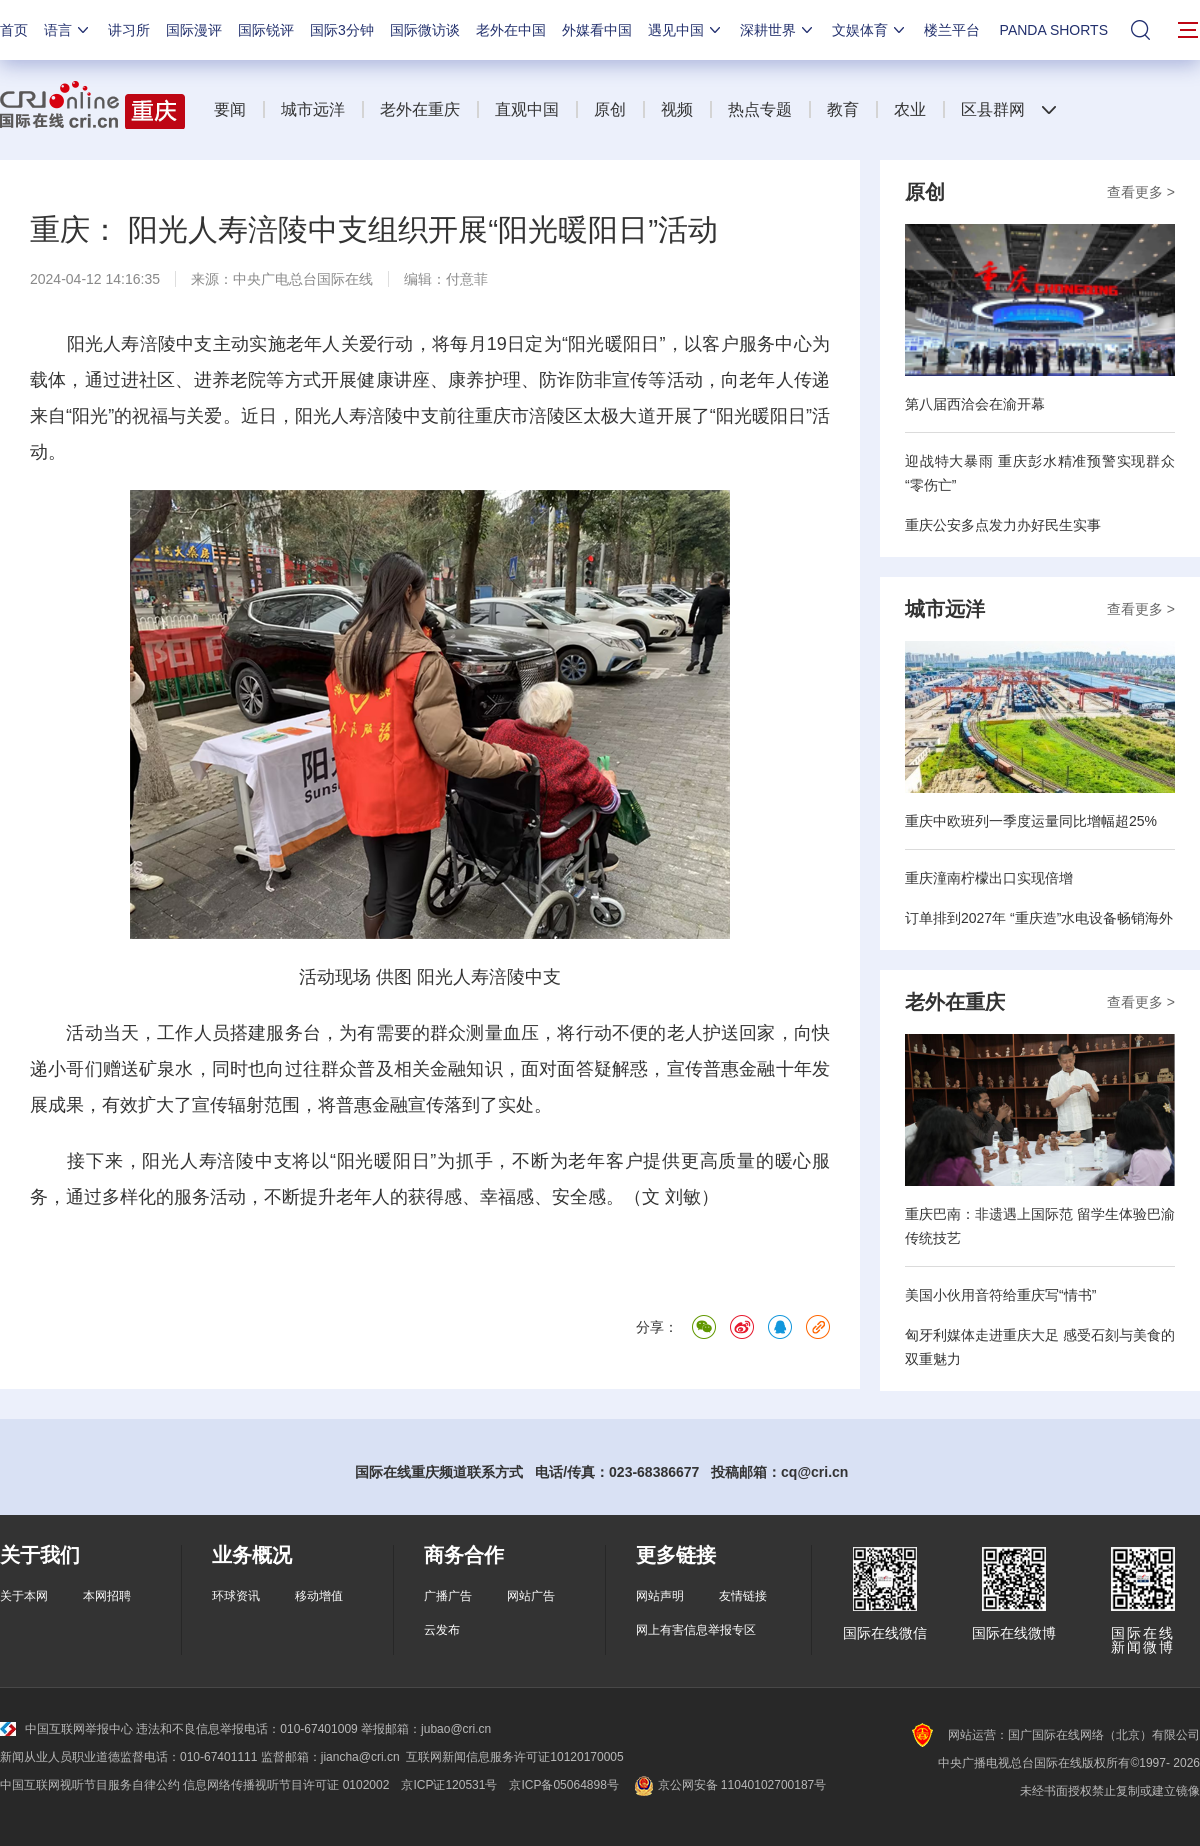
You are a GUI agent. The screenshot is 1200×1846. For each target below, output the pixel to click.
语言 (68, 30)
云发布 (442, 1630)
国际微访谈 (425, 30)
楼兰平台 (952, 30)
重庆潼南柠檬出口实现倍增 (989, 878)
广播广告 (448, 1596)
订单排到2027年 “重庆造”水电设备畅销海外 (1039, 918)
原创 (610, 109)
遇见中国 (686, 30)
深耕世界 (778, 30)
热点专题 (760, 109)
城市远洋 (313, 109)
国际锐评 (266, 30)
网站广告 (531, 1596)
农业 (910, 109)
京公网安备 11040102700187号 (728, 1785)
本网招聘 (107, 1596)
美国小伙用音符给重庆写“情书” (1000, 1295)
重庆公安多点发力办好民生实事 (1003, 525)
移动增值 (319, 1596)
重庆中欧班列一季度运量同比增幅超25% (1031, 821)
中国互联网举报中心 (66, 1729)
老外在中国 (511, 30)
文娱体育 (870, 30)
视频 (677, 109)
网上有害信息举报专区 (696, 1630)
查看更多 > (1141, 192)
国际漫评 (194, 30)
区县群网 (993, 109)
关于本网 (24, 1596)
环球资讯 (236, 1596)
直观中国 (527, 109)
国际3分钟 (342, 30)
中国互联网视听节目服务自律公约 (90, 1785)
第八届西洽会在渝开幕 (975, 404)
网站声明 (660, 1596)
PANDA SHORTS (1054, 30)
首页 (14, 30)
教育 (843, 109)
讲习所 (129, 30)
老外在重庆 (420, 109)
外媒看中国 (597, 30)
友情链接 (743, 1596)
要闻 (230, 109)
